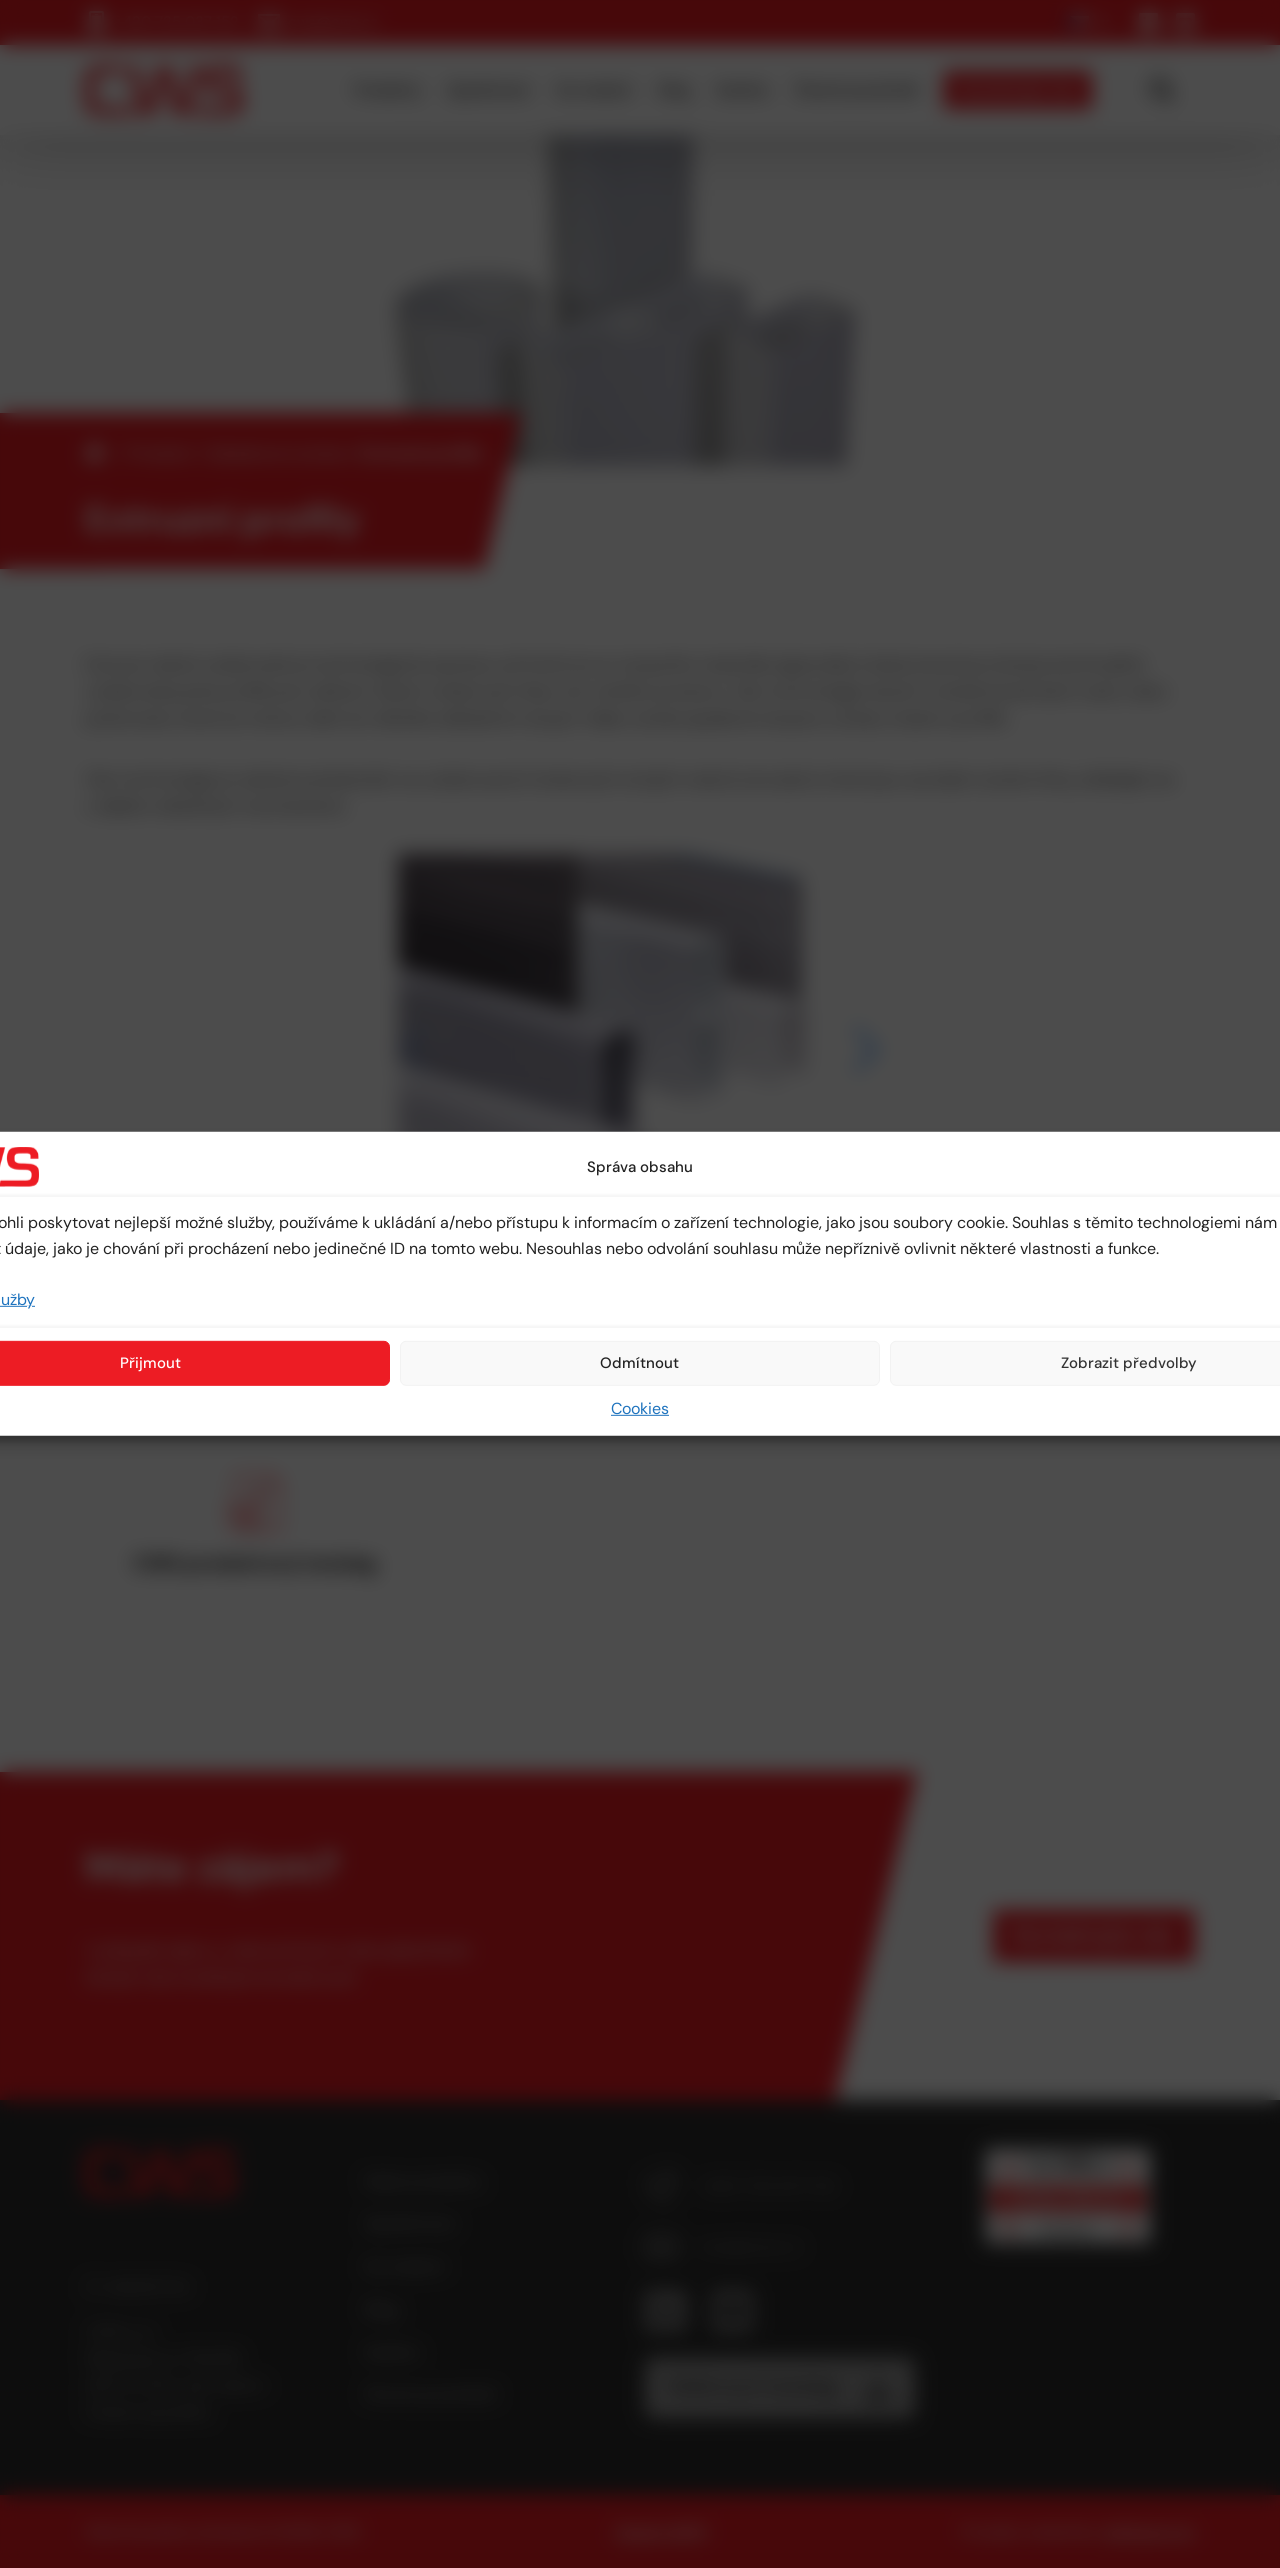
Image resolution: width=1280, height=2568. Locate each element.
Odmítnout (639, 1363)
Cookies (640, 1408)
